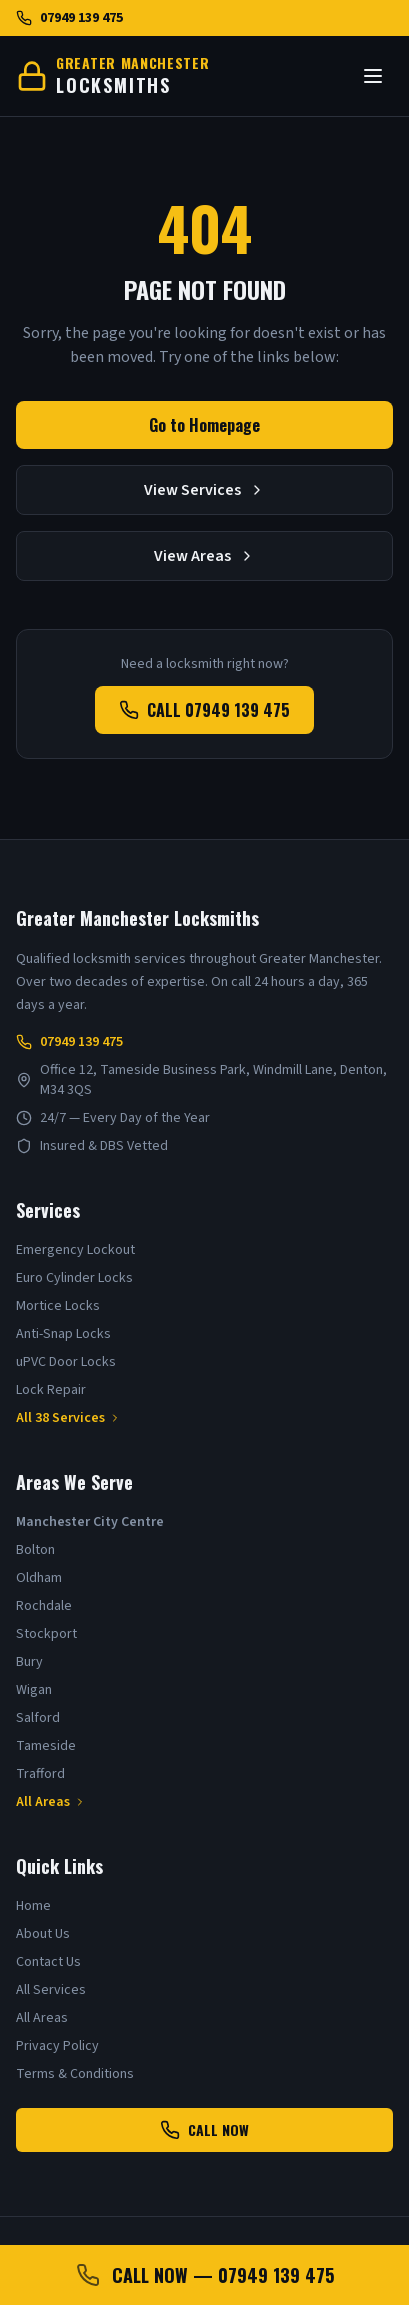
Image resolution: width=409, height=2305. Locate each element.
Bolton (35, 1550)
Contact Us (48, 1962)
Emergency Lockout (75, 1250)
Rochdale (44, 1606)
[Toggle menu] (373, 76)
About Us (43, 1934)
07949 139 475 (69, 18)
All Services (51, 1990)
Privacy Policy (57, 2046)
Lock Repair (51, 1390)
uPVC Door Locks (66, 1362)
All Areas (51, 1802)
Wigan (34, 1690)
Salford (38, 1718)
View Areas (204, 556)
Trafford (40, 1774)
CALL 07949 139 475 (204, 710)
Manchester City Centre (90, 1522)
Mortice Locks (58, 1306)
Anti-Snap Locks (63, 1334)
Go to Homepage (204, 425)
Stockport (46, 1634)
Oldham (39, 1578)
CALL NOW (204, 2129)
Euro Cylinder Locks (74, 1278)
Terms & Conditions (75, 2074)
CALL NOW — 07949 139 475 (205, 2275)
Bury (29, 1662)
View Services (204, 490)
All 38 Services (68, 1418)
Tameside (46, 1746)
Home (33, 1906)
